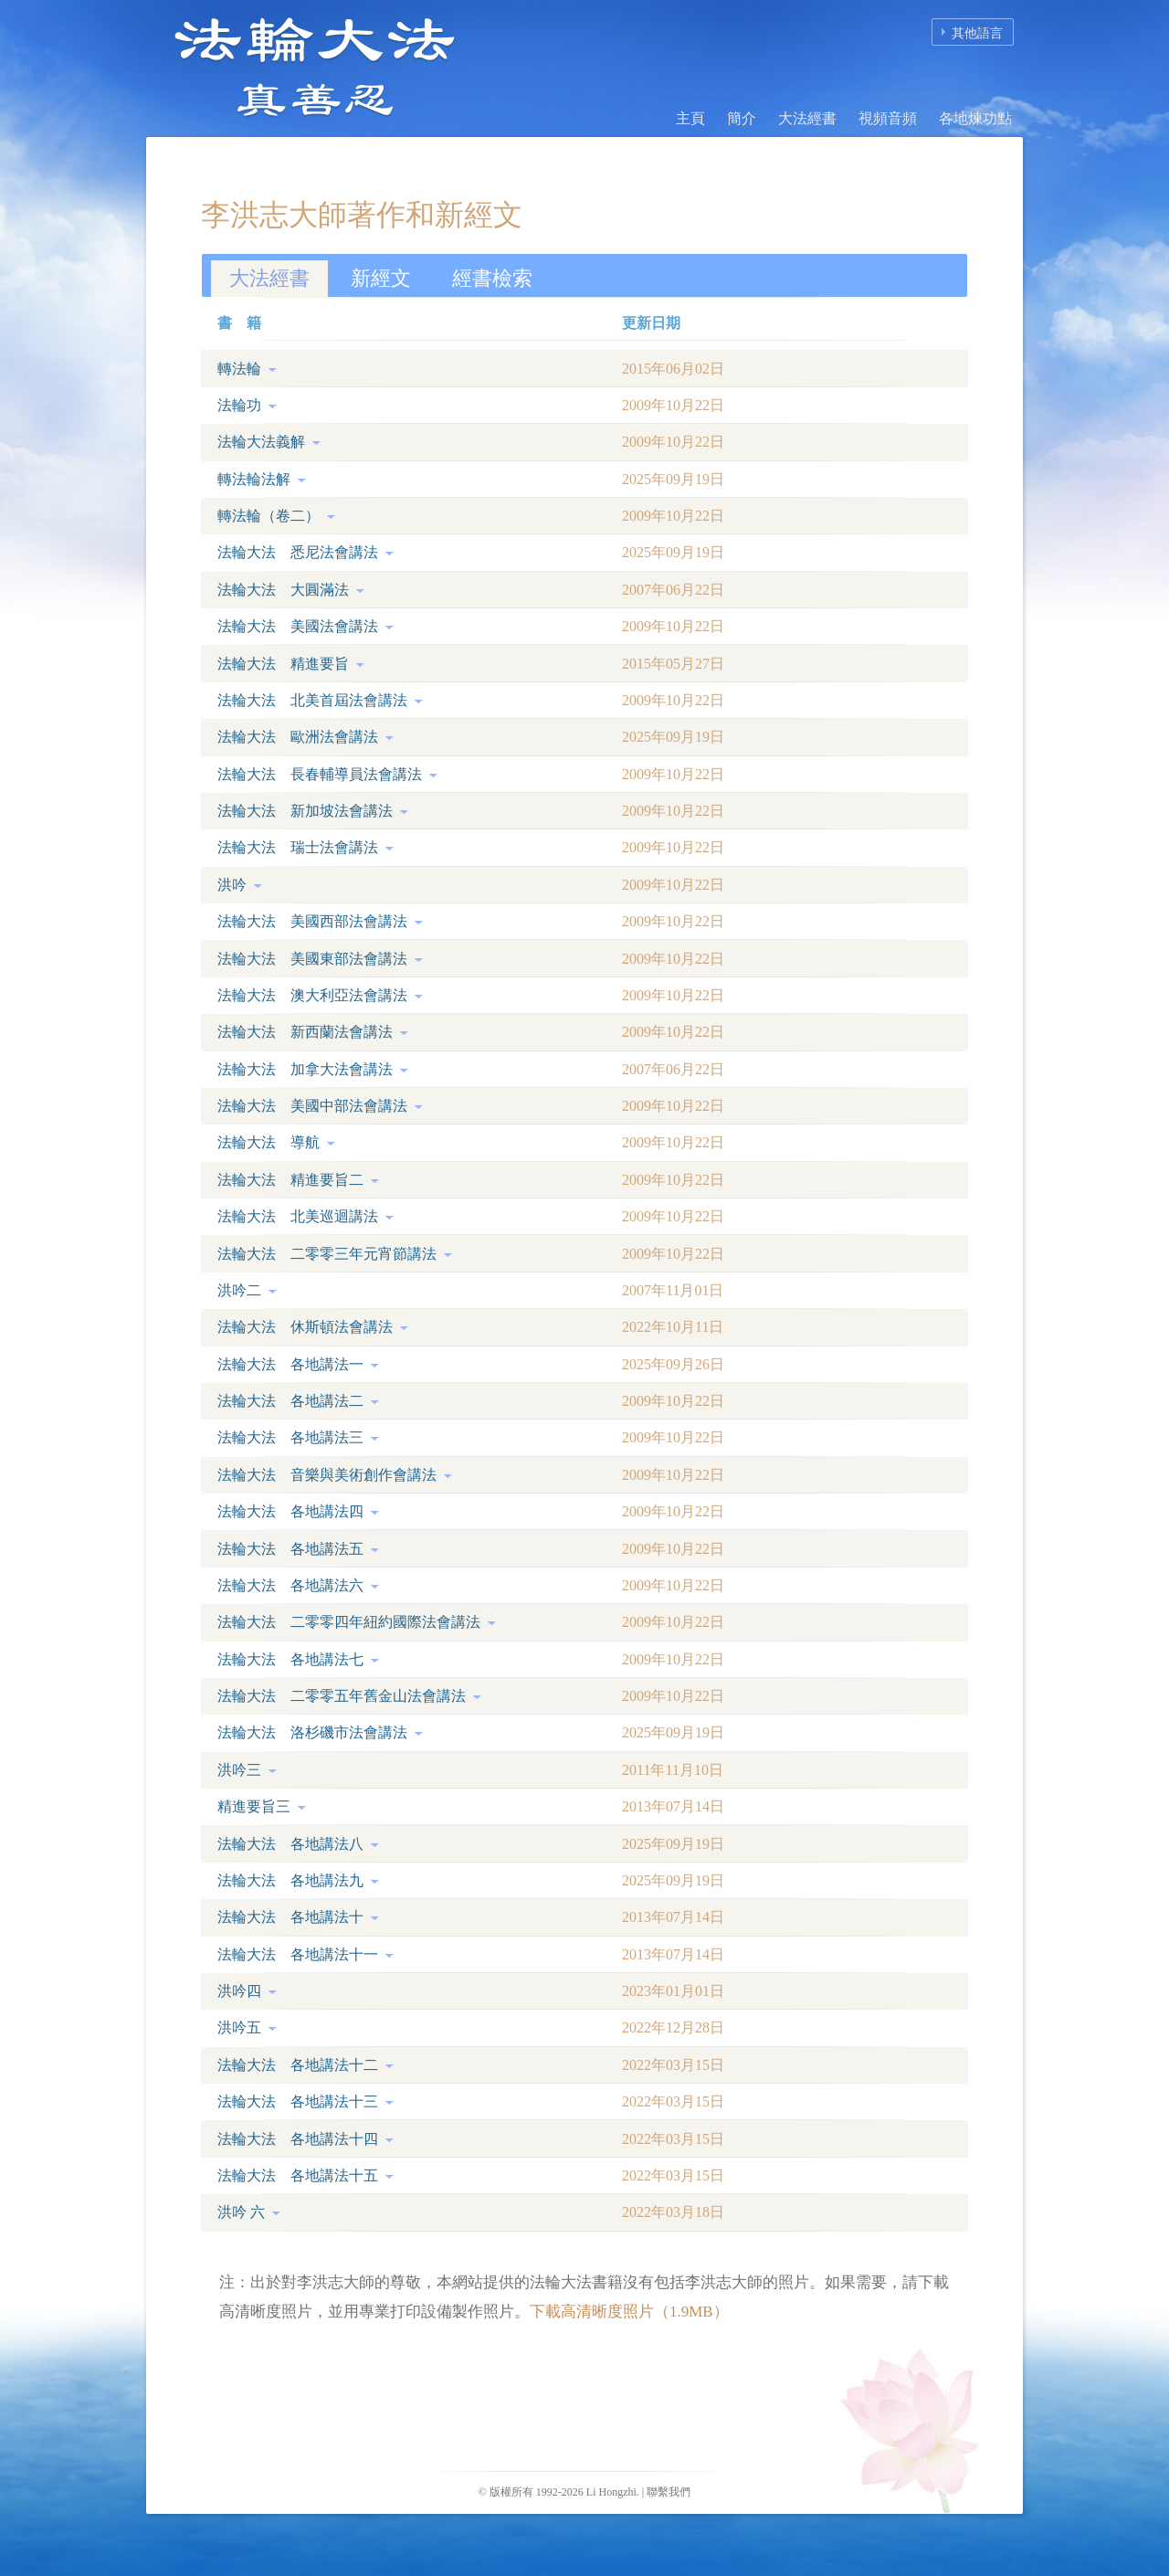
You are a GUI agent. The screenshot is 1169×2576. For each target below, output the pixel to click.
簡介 (741, 118)
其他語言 (977, 33)
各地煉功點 (975, 118)
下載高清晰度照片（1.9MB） (629, 2311)
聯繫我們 (668, 2492)
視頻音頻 (887, 118)
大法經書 (807, 118)
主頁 (690, 118)
